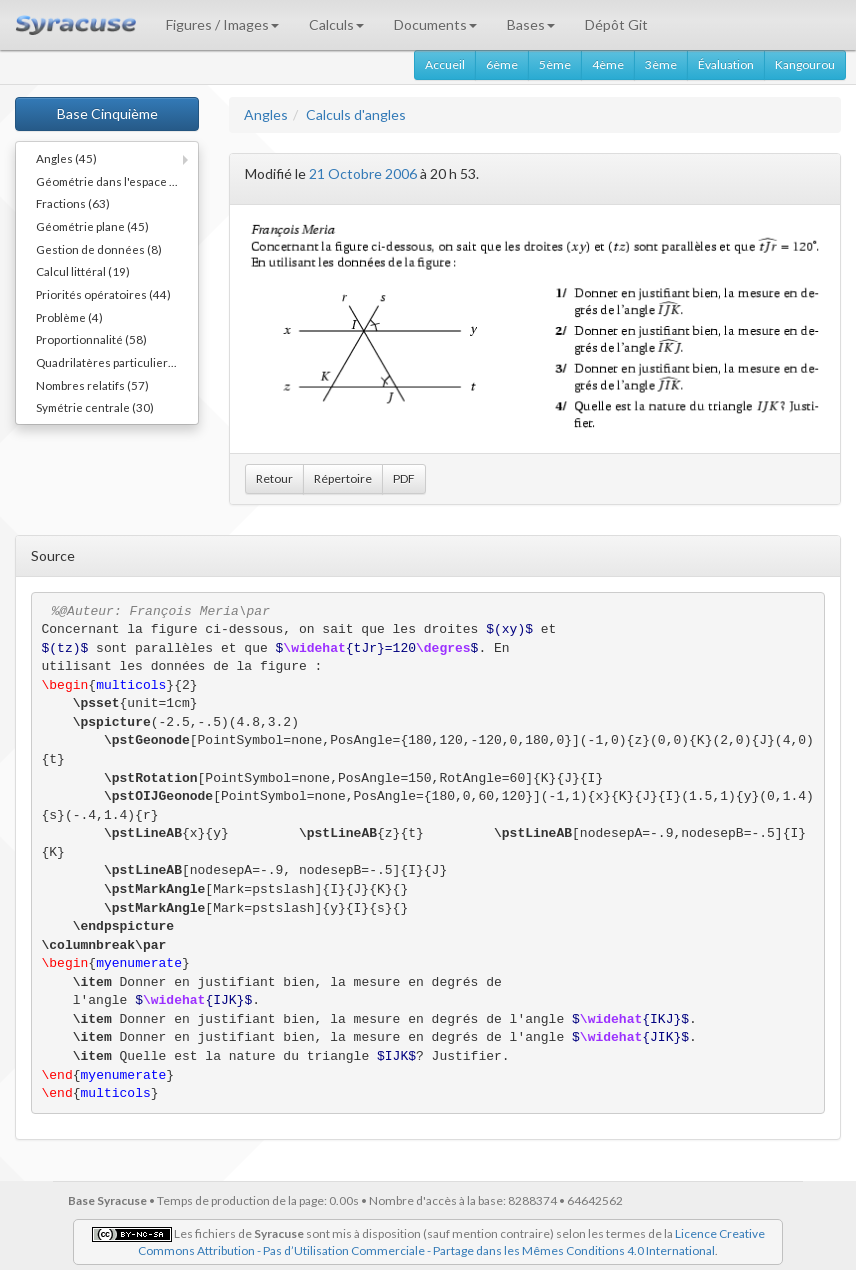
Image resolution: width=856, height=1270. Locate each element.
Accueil (445, 64)
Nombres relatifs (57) (92, 385)
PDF (404, 478)
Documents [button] (435, 24)
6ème (502, 64)
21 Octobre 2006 (363, 173)
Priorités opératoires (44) (103, 294)
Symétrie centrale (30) (95, 407)
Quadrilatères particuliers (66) (117, 362)
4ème (608, 64)
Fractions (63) (73, 203)
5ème (555, 64)
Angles (266, 114)
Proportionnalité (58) (91, 339)
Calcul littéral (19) (83, 271)
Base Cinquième (107, 113)
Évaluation (726, 64)
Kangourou (805, 64)
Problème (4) (69, 317)
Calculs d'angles (356, 114)
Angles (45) (66, 158)
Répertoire (343, 478)
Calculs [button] (336, 24)
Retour (274, 478)
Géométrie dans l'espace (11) (113, 181)
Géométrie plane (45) (92, 226)
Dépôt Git (616, 24)
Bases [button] (531, 24)
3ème (661, 64)
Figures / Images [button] (222, 24)
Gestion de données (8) (99, 249)
